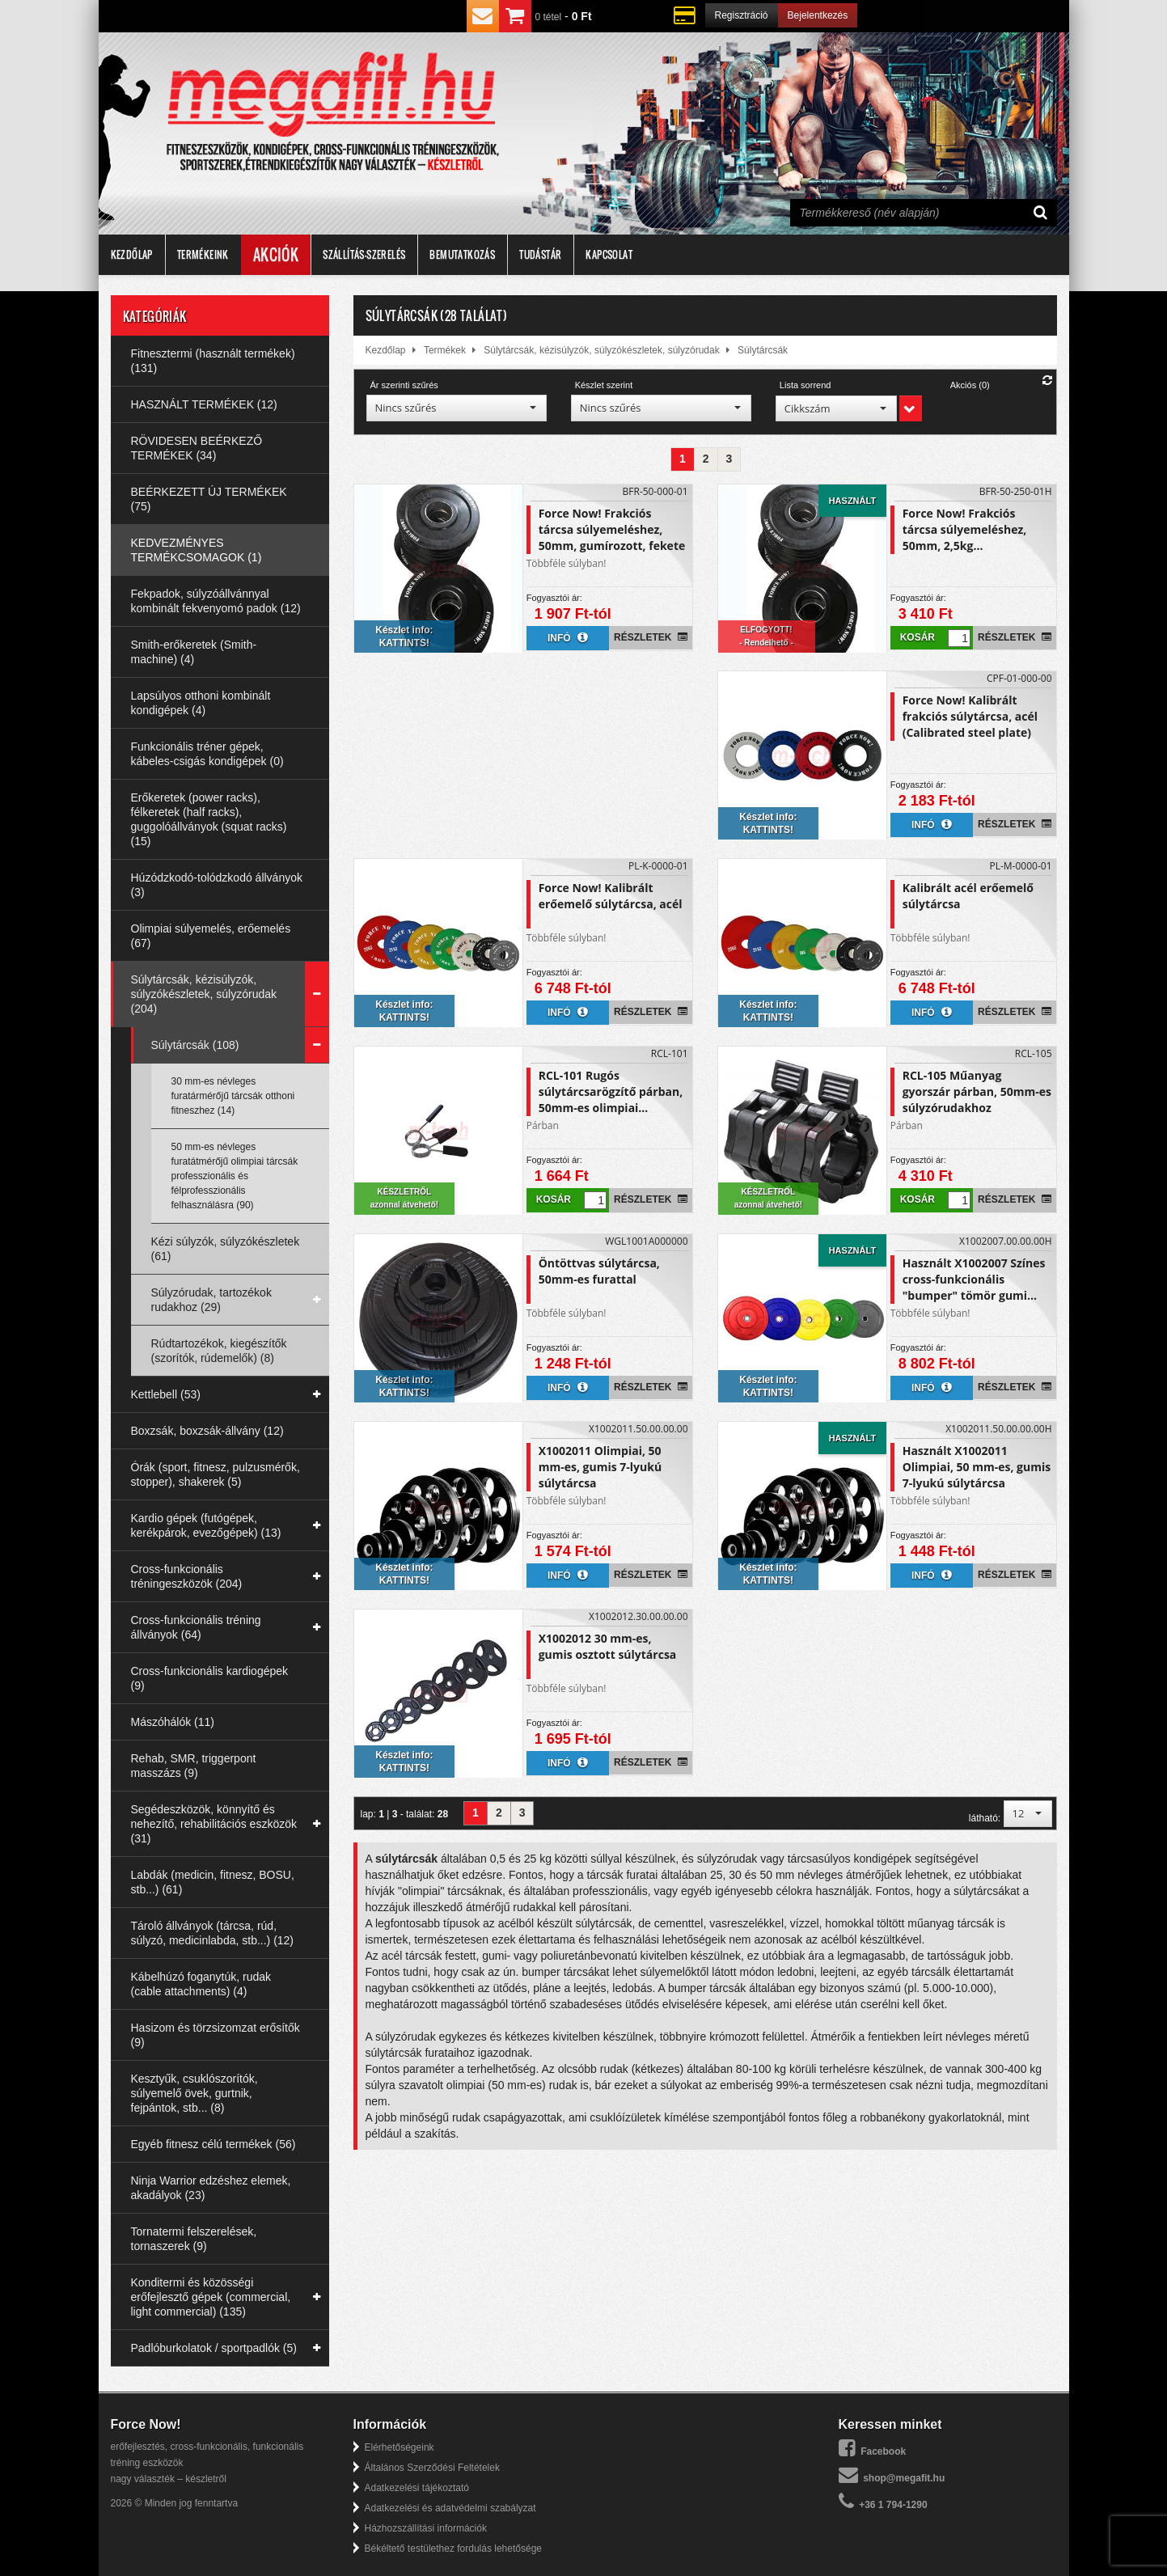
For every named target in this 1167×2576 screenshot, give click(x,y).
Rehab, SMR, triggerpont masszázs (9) (193, 1765)
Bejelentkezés (818, 15)
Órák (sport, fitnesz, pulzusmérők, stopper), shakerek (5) (215, 1474)
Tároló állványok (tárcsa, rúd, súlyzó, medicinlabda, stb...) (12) (212, 1933)
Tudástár (540, 254)
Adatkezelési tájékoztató (417, 2488)
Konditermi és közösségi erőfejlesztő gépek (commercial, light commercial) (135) (211, 2297)
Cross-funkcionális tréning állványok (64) (196, 1627)
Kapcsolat (609, 254)
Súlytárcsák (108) (195, 1044)
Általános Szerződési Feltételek (432, 2467)
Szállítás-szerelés (364, 254)
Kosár (917, 637)
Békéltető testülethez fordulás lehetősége (453, 2548)
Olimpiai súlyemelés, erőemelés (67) (211, 936)
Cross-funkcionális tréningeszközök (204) (187, 1576)
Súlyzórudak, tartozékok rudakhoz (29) (211, 1299)
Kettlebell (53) (166, 1394)
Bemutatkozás (462, 254)
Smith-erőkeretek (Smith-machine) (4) (194, 652)
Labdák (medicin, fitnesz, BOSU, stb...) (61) (212, 1882)
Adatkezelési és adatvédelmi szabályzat (450, 2508)
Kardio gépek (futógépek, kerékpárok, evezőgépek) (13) (206, 1525)
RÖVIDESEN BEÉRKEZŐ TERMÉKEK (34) (197, 448)
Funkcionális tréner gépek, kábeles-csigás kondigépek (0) (207, 754)
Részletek (650, 637)
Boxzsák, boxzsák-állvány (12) (207, 1430)
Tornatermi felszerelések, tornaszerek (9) (194, 2238)
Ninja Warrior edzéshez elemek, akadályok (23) (211, 2188)
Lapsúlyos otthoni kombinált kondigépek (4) (201, 703)
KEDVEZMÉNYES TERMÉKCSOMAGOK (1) (196, 550)
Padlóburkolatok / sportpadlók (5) (214, 2347)
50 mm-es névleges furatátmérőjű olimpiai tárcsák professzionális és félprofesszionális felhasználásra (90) (234, 1176)
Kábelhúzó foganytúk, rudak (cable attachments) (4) (201, 1984)
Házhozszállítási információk (426, 2528)
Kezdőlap (132, 254)
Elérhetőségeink (399, 2447)
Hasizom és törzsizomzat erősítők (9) (215, 2035)
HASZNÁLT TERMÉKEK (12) (204, 404)
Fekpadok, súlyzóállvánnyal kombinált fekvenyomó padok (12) (216, 601)
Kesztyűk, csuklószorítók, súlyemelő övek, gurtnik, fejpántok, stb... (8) (194, 2093)
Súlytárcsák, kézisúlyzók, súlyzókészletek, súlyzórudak (601, 350)
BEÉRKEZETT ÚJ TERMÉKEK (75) (209, 499)
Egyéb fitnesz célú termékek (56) (213, 2144)
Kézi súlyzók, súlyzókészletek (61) (225, 1249)
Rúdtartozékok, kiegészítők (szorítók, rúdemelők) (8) (219, 1350)
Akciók (275, 254)
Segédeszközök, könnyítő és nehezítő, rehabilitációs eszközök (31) (214, 1824)
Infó (568, 637)
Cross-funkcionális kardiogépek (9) (210, 1678)
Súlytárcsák (763, 350)
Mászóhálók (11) (173, 1721)
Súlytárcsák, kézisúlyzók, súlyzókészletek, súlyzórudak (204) (204, 994)
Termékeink (203, 254)
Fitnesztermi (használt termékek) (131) (213, 360)
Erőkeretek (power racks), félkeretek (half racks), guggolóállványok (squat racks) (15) (209, 819)
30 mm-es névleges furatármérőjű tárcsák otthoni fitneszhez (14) (233, 1096)
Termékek (445, 350)
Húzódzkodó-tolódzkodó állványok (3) (216, 885)
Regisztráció (741, 15)
